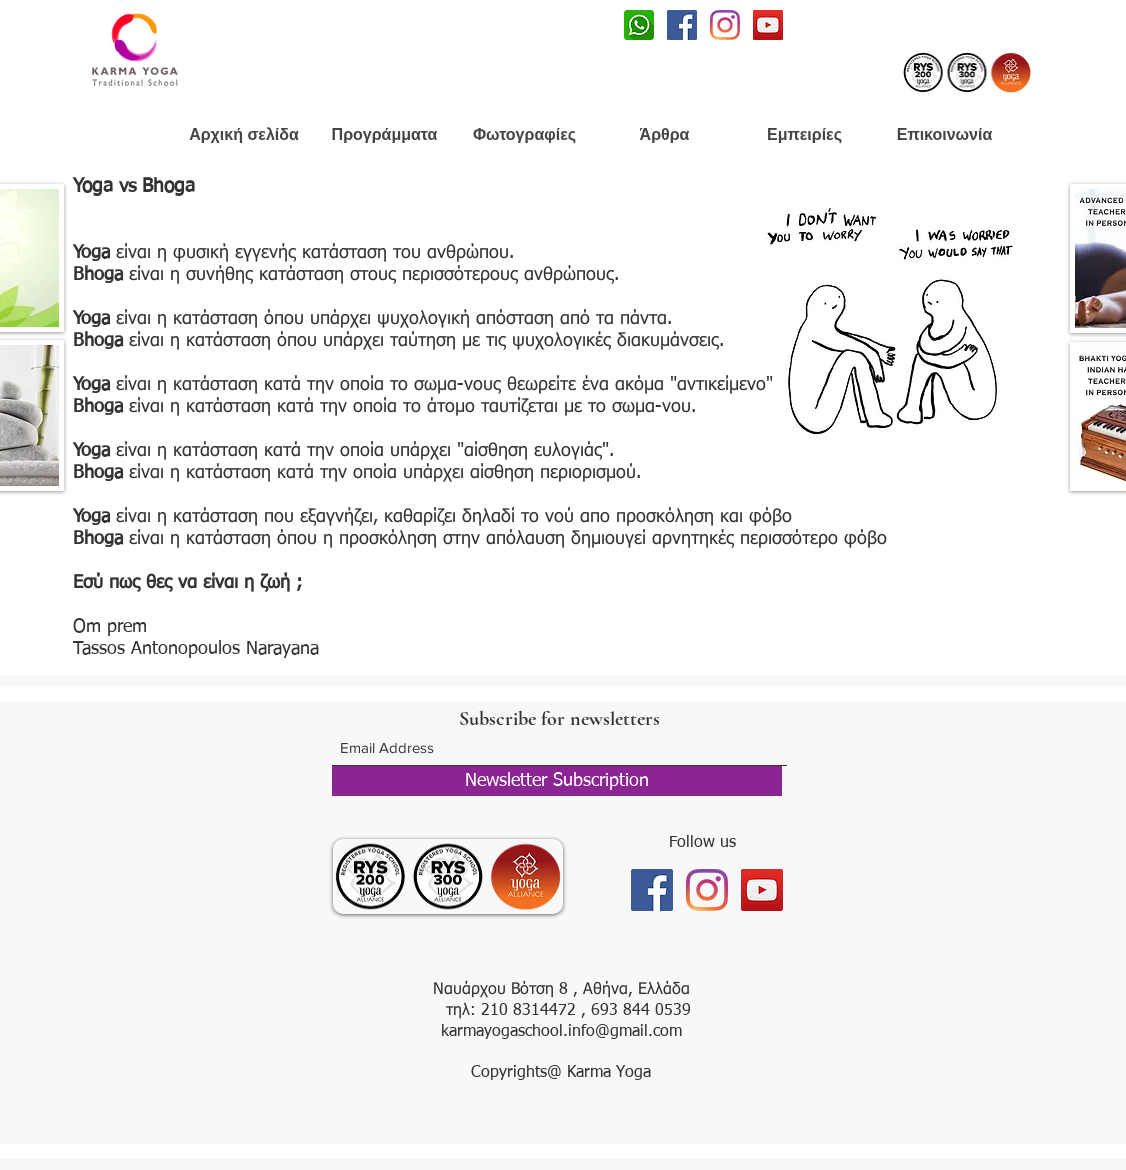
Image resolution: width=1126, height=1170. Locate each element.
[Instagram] (725, 25)
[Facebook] (682, 25)
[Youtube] (768, 25)
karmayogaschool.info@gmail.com (561, 1032)
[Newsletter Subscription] (557, 781)
